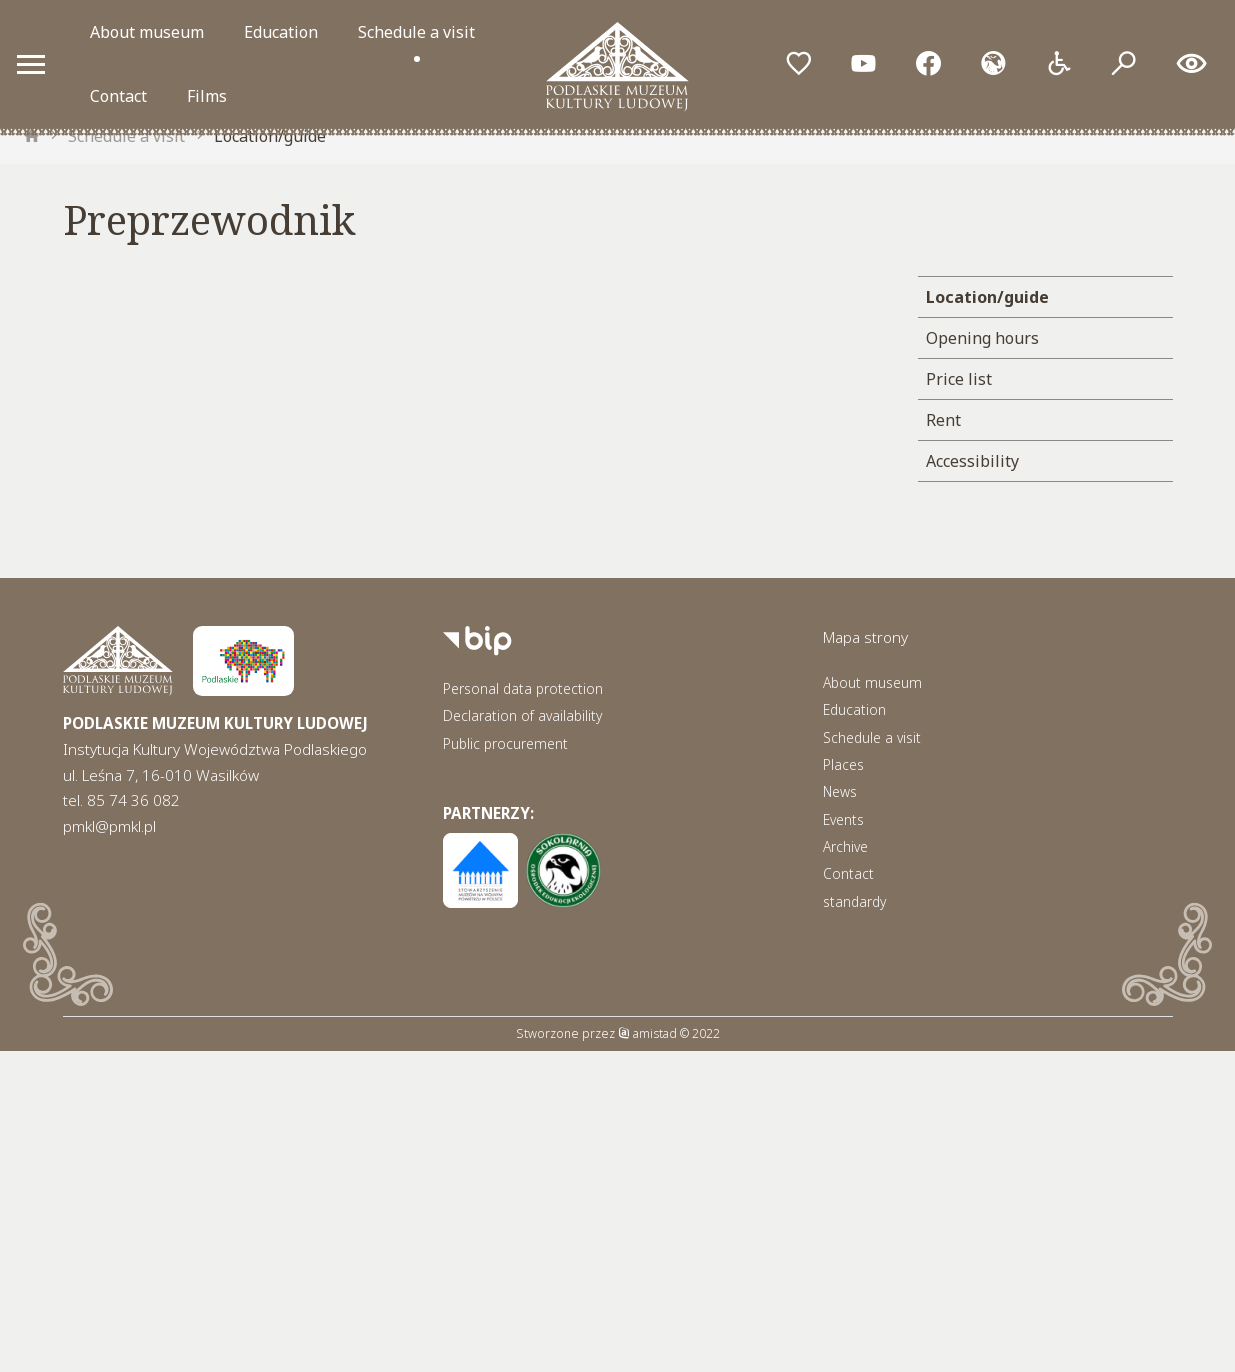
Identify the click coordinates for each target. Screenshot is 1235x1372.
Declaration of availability (522, 715)
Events (843, 819)
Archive (845, 846)
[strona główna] (32, 136)
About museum (147, 32)
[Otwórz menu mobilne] (31, 64)
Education (281, 32)
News (840, 791)
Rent (943, 420)
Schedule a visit (416, 32)
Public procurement (505, 743)
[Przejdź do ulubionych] (798, 64)
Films (207, 96)
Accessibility (972, 461)
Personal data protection (523, 688)
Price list (959, 379)
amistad (647, 1033)
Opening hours (982, 338)
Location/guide (270, 136)
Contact (118, 96)
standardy (854, 901)
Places (843, 764)
